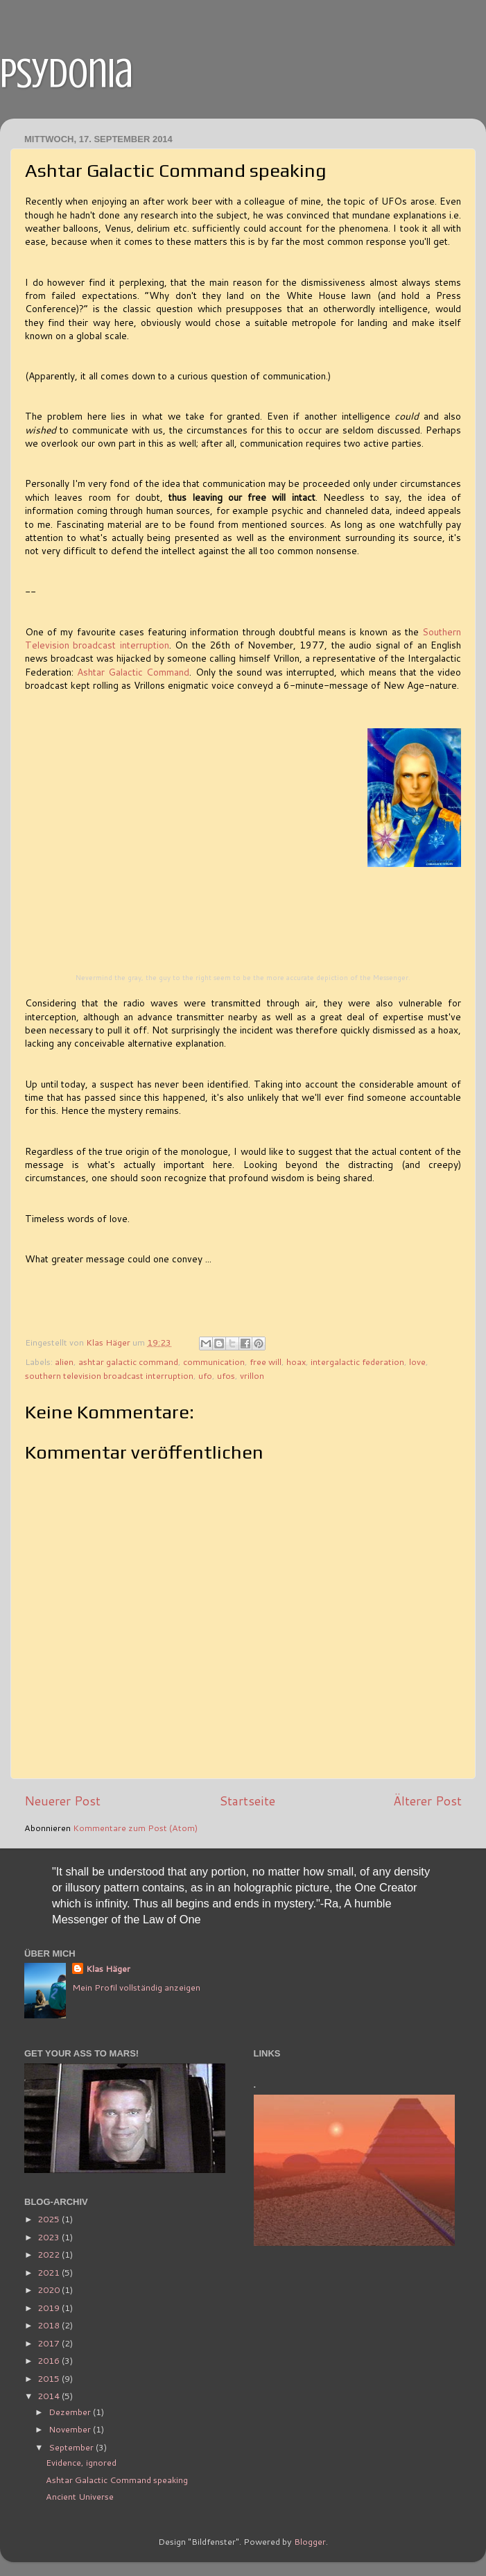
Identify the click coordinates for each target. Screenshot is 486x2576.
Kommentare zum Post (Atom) (135, 1827)
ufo (205, 1375)
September (72, 2447)
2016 (49, 2360)
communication (214, 1361)
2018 (49, 2325)
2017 (49, 2343)
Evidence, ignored (81, 2462)
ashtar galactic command (128, 1361)
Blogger (310, 2541)
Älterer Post (427, 1801)
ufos (226, 1375)
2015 (49, 2378)
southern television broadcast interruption (109, 1375)
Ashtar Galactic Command (133, 671)
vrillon (252, 1375)
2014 (49, 2395)
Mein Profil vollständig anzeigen (136, 1987)
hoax (296, 1361)
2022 (49, 2254)
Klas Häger (108, 1969)
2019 (49, 2307)
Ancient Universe (80, 2496)
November (71, 2429)
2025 (49, 2219)
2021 (49, 2272)
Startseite (247, 1801)
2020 (49, 2289)
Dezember (71, 2411)
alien (64, 1361)
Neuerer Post (62, 1801)
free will (265, 1361)
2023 (49, 2237)
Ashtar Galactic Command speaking (117, 2479)
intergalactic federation (357, 1361)
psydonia (66, 73)
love (417, 1361)
